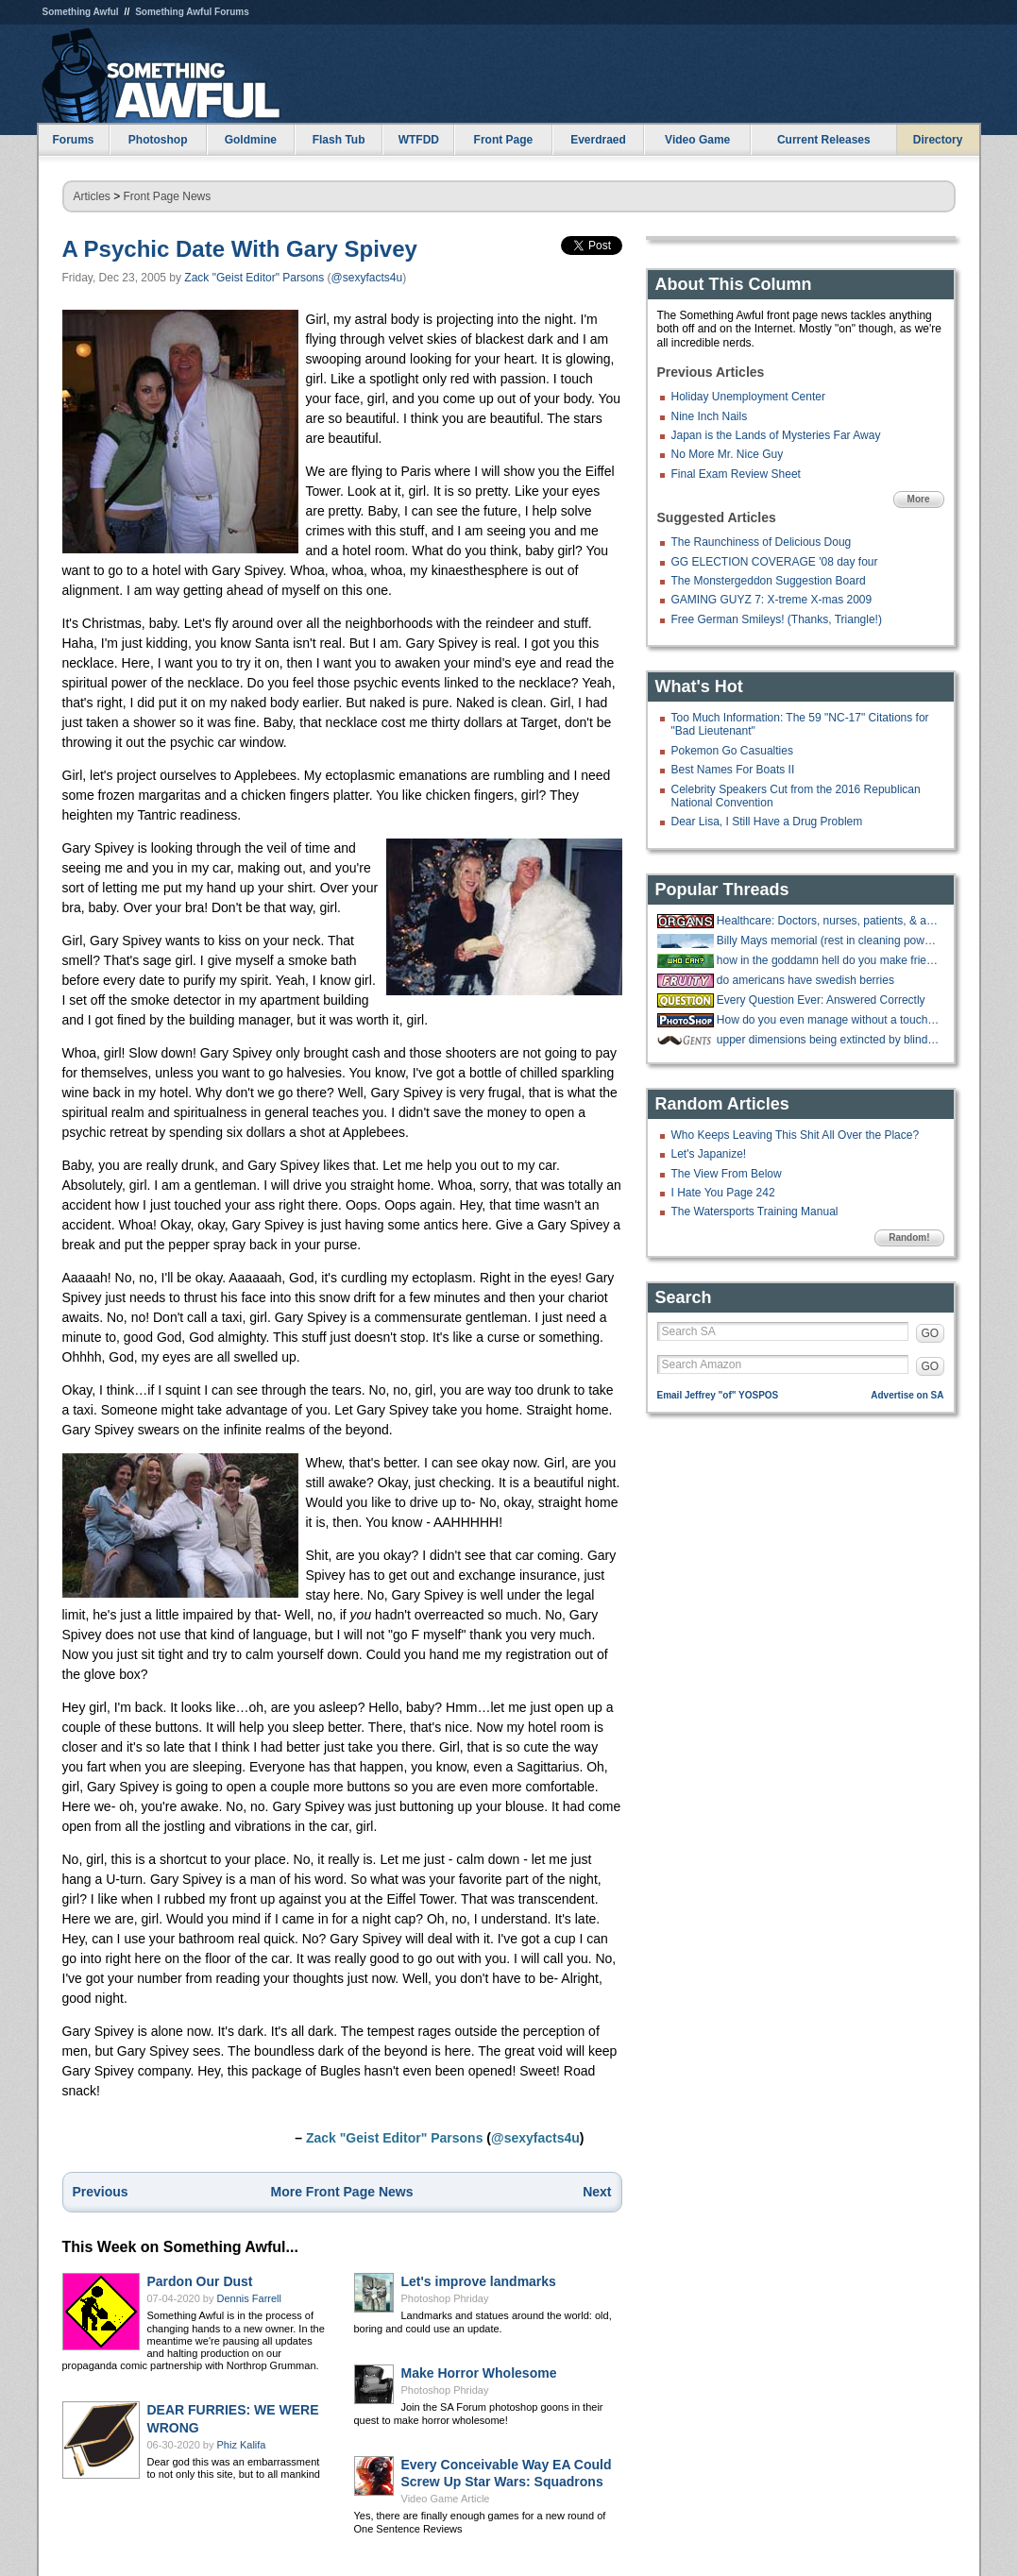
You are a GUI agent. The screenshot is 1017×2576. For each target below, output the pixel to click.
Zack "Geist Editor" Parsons (254, 277)
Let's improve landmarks (478, 2281)
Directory (938, 139)
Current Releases (824, 139)
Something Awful (80, 12)
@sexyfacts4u (367, 277)
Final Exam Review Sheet (736, 474)
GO (931, 1333)
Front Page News (168, 196)
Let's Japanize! (709, 1154)
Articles (92, 196)
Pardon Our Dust (200, 2281)
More (918, 499)
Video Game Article (445, 2498)
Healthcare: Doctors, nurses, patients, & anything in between (828, 920)
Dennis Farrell (249, 2298)
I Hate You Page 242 (723, 1192)
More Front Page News (342, 2191)
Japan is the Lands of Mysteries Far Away (776, 435)
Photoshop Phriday (445, 2298)
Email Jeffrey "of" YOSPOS (718, 1395)
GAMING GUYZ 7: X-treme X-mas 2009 (772, 599)
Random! (909, 1237)
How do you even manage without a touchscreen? (828, 1019)
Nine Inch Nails (709, 416)
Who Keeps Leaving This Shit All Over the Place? (795, 1135)
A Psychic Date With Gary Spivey (239, 249)
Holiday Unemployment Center (748, 396)
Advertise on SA (907, 1395)
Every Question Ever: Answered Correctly (821, 1000)
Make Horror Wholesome (479, 2373)
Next (597, 2191)
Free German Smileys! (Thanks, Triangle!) (776, 619)
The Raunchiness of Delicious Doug (761, 542)
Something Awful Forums (192, 12)
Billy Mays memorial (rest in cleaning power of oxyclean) (828, 940)
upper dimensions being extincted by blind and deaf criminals (828, 1039)
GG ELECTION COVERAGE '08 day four (774, 561)
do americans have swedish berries (805, 980)
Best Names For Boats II (733, 769)
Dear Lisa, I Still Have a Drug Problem (767, 821)
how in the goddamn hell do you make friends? (828, 960)
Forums (72, 139)
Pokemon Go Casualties (732, 750)
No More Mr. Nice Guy (727, 454)
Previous (100, 2191)
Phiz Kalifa (241, 2444)
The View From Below (726, 1173)
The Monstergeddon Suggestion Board (768, 580)
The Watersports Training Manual (755, 1211)
